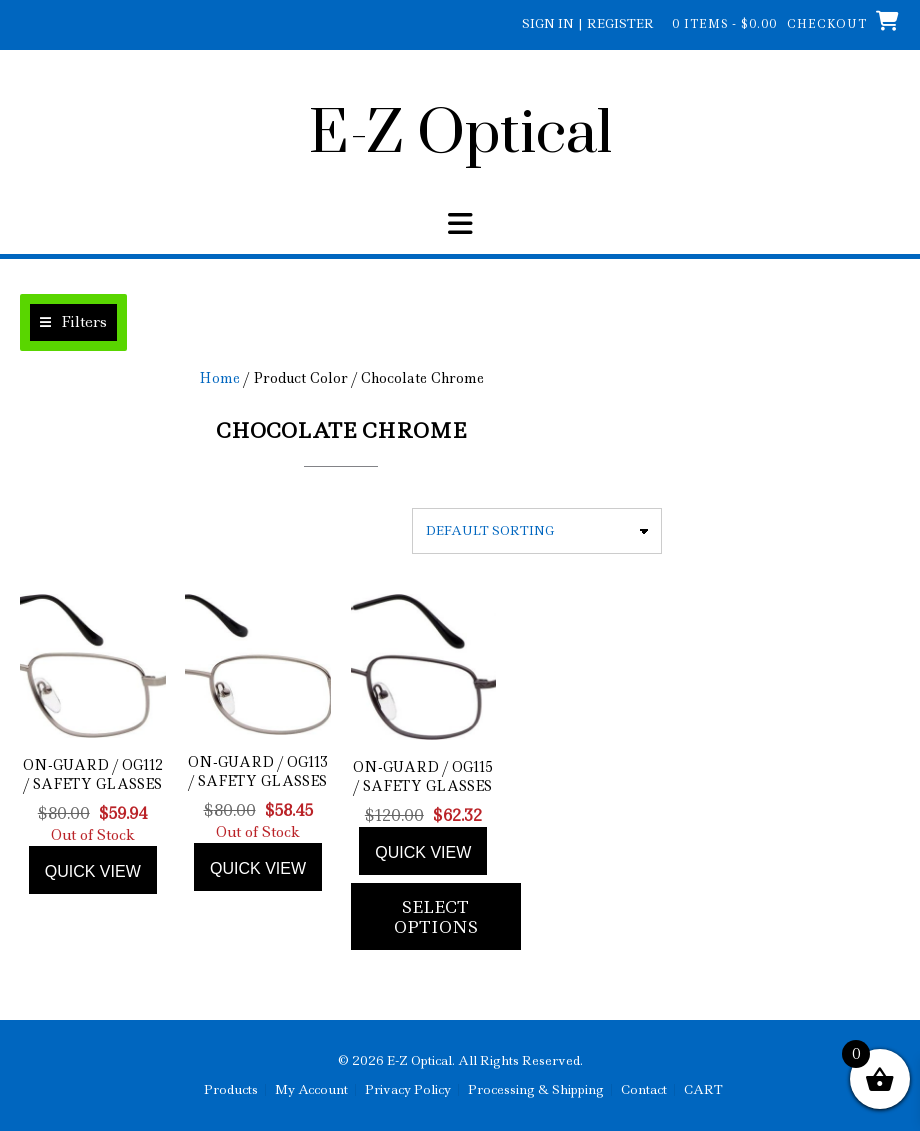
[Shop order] (537, 531)
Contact (644, 1090)
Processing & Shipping (536, 1090)
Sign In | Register (588, 23)
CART (703, 1090)
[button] (460, 224)
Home (219, 378)
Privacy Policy (408, 1090)
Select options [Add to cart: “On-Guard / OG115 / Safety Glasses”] (436, 917)
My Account (311, 1090)
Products (231, 1090)
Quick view (93, 871)
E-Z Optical (460, 135)
